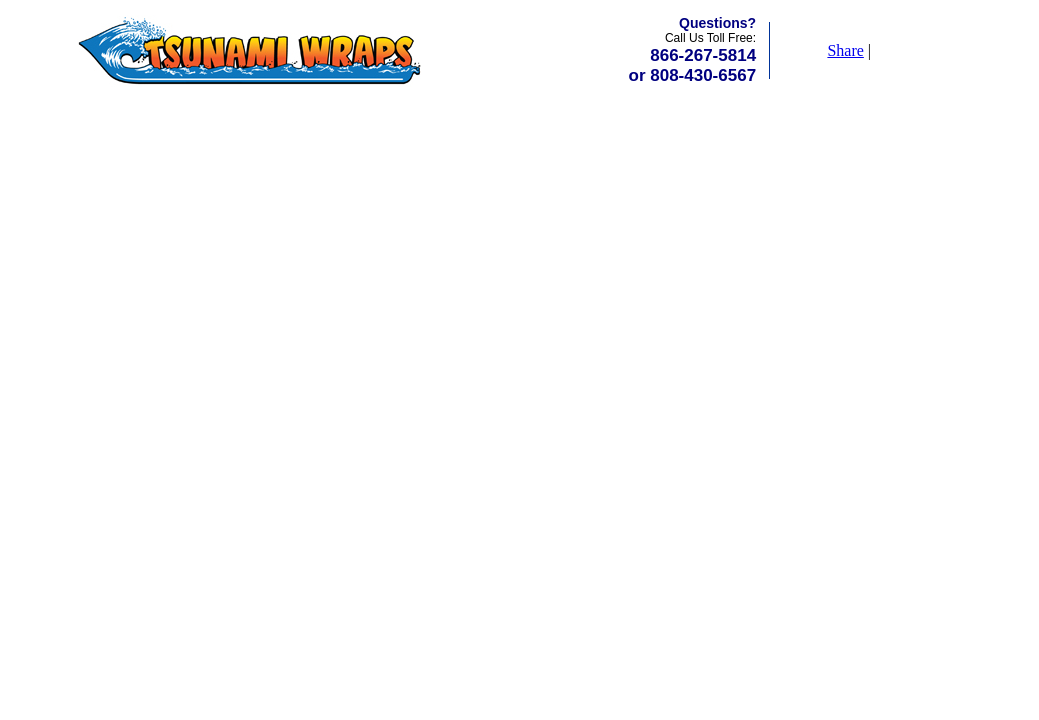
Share (845, 50)
